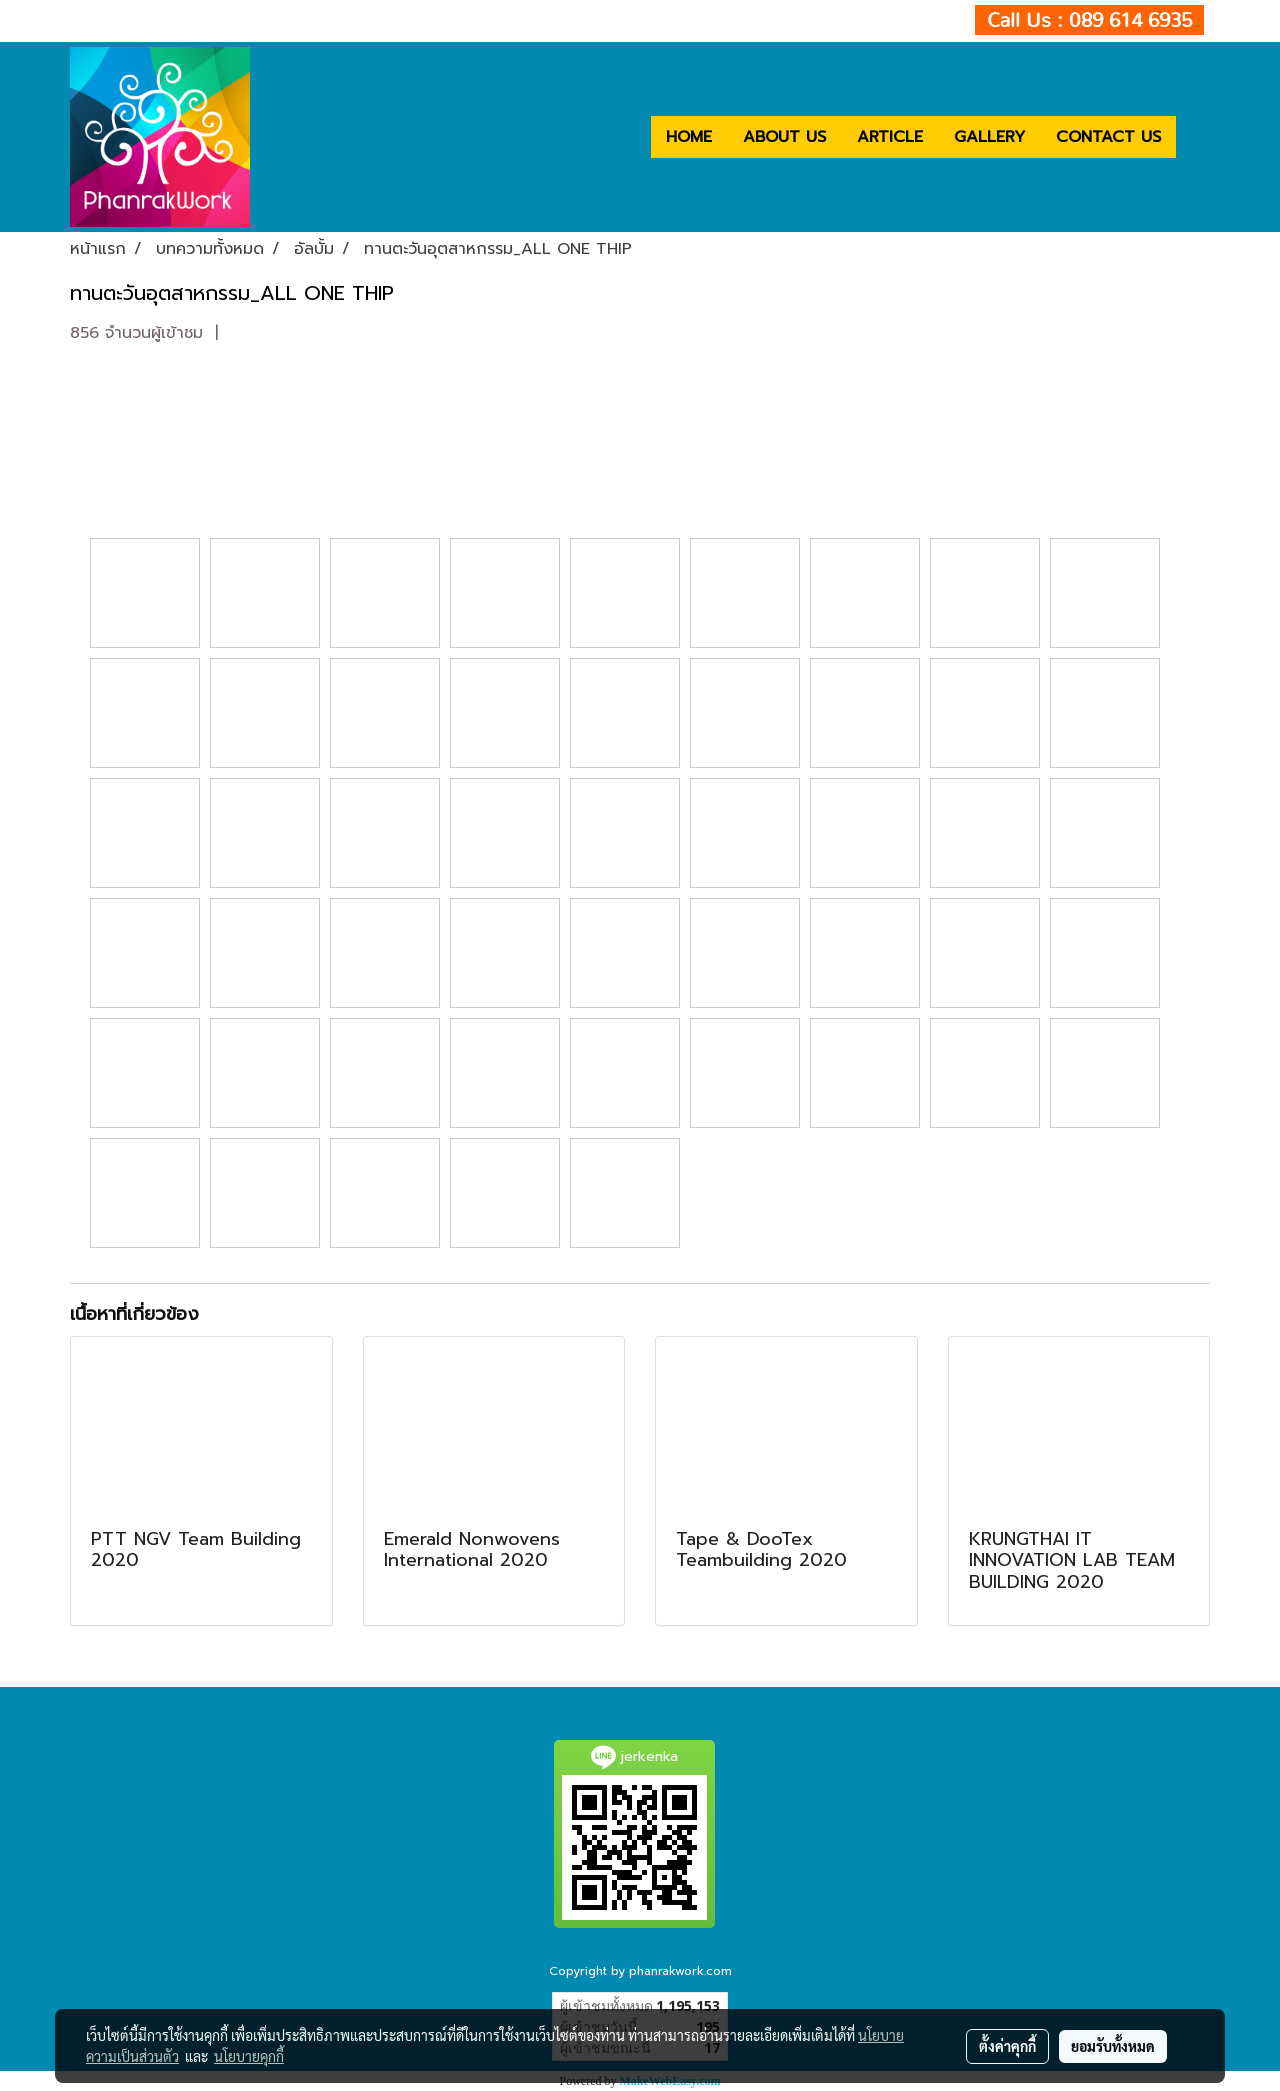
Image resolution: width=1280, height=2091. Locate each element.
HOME (689, 137)
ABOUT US (784, 137)
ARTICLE (890, 137)
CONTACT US (1108, 137)
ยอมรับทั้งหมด (1113, 2046)
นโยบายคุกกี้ (249, 2056)
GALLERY (989, 137)
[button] (1194, 137)
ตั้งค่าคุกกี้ (1007, 2046)
